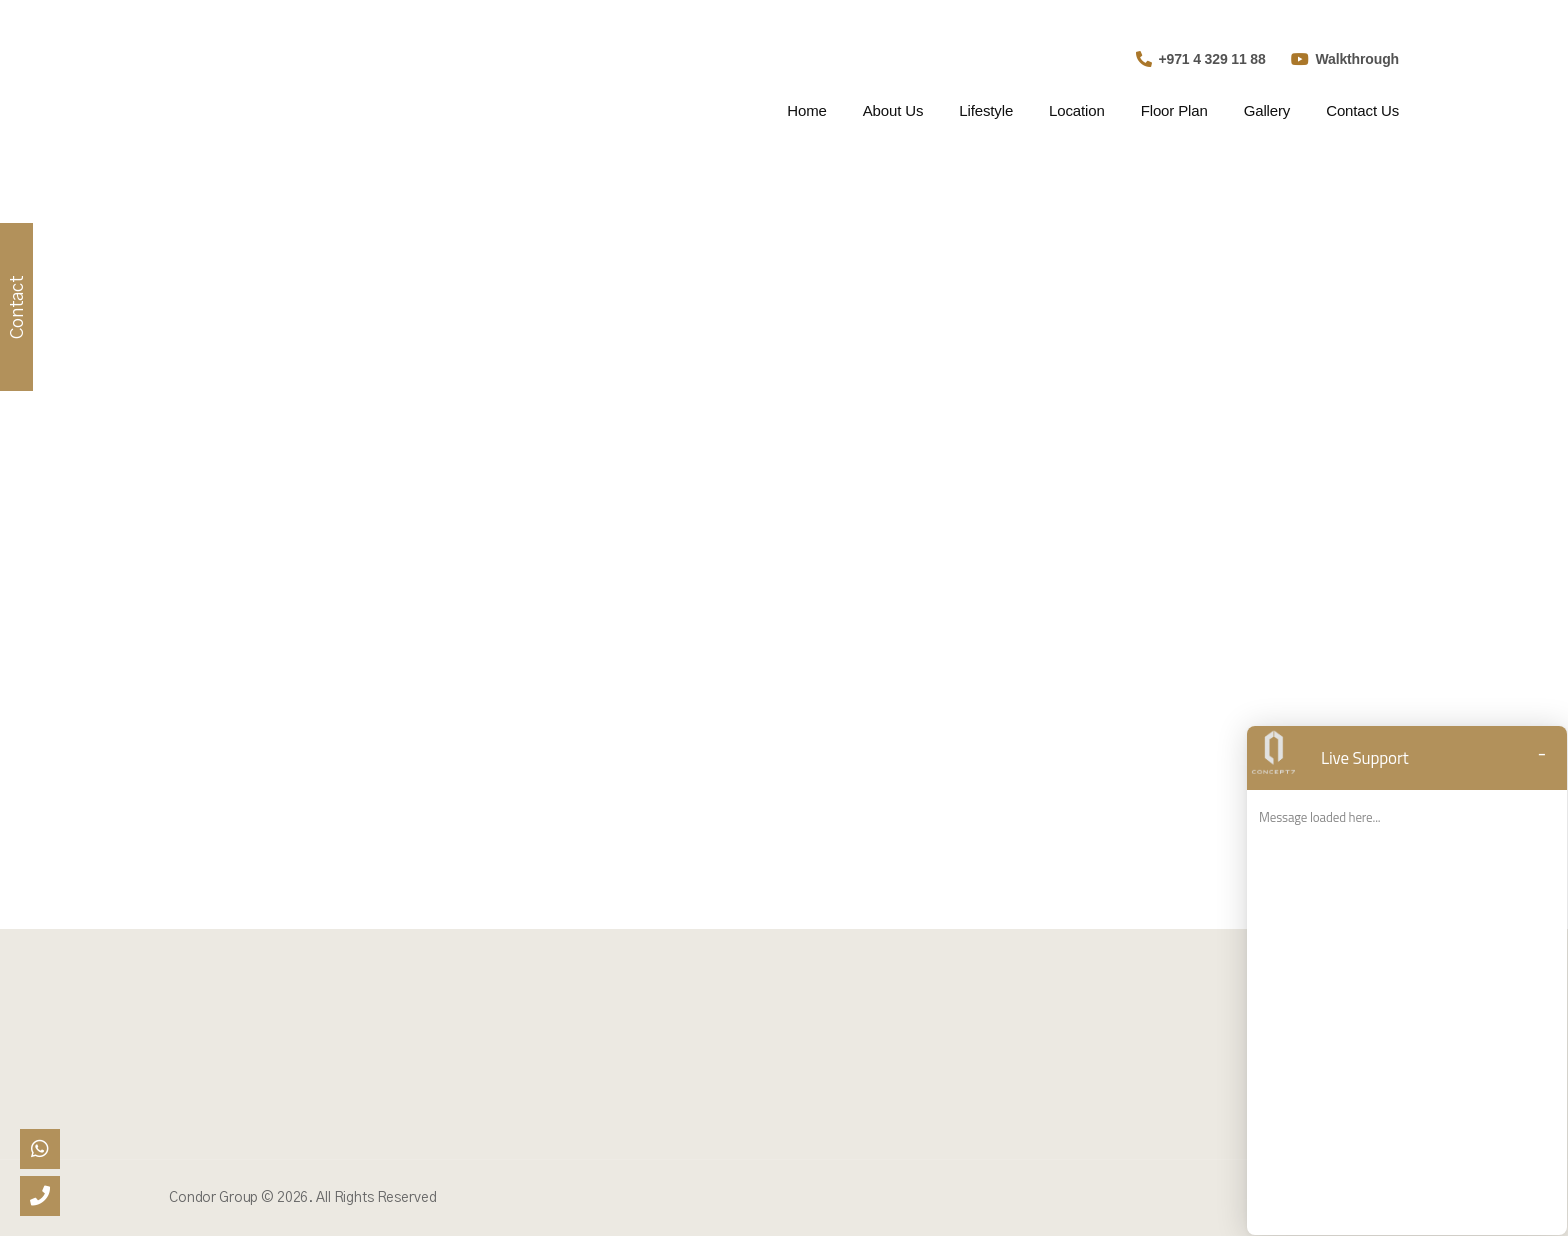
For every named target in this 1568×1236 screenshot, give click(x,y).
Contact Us (1362, 110)
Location (1077, 110)
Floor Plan (1174, 110)
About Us (893, 110)
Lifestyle (986, 110)
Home (806, 110)
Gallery (1267, 110)
